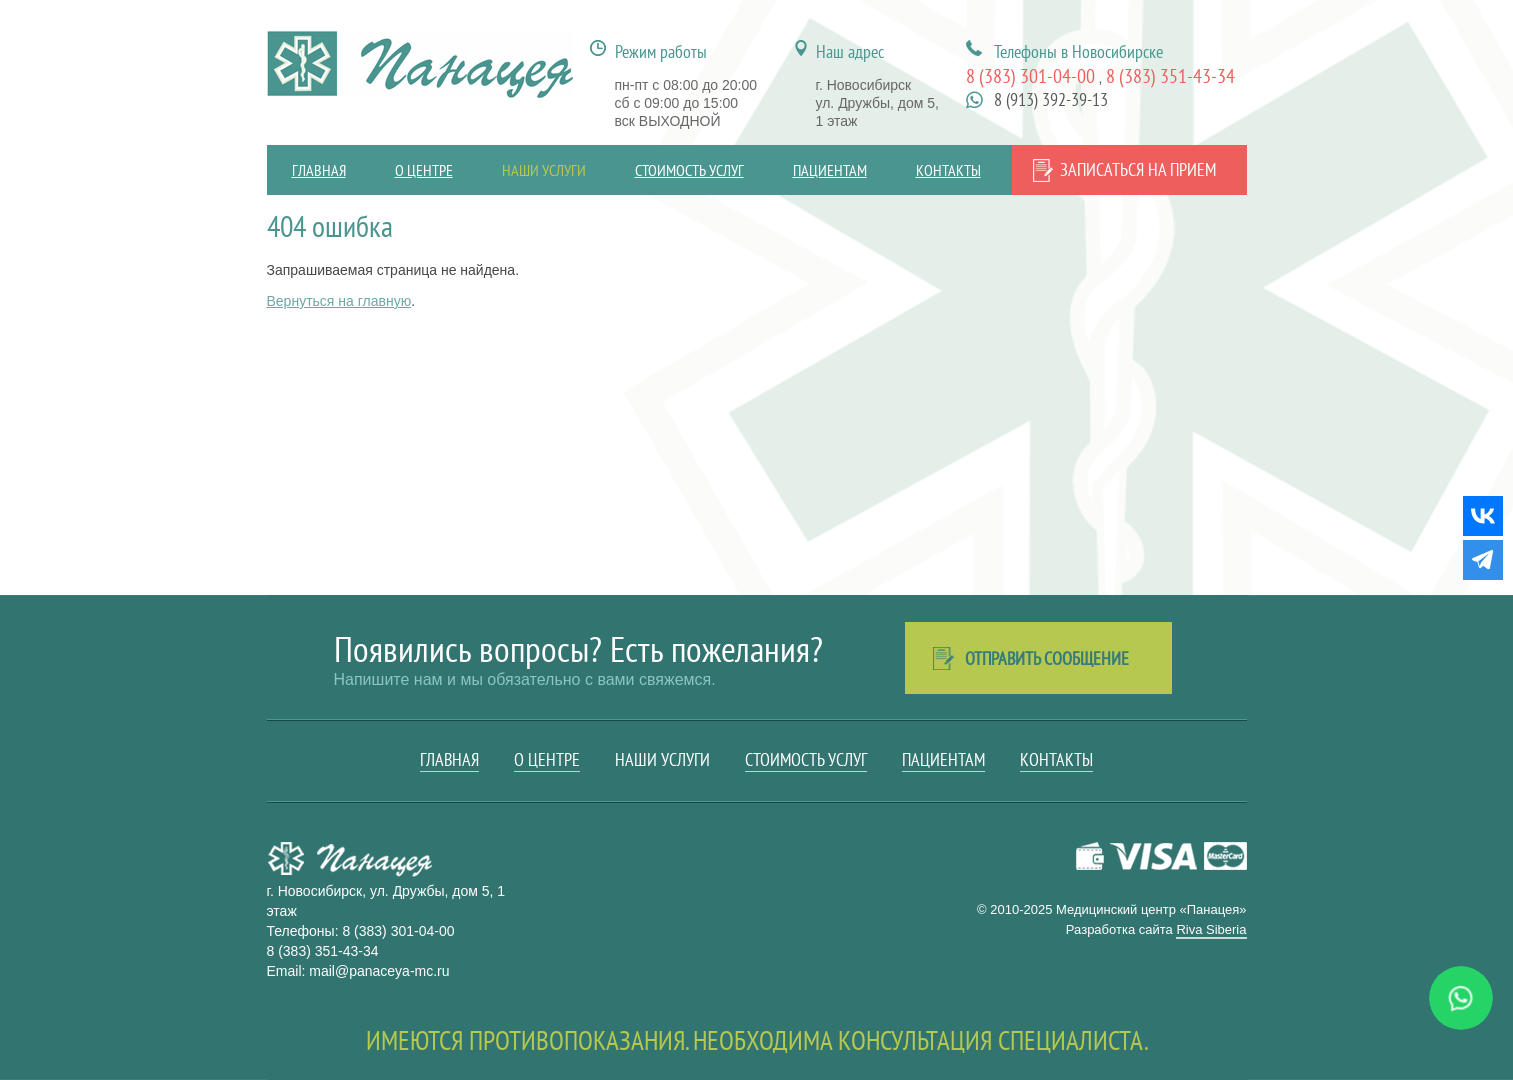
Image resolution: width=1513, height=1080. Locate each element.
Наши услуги (544, 170)
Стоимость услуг (689, 170)
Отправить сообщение (1047, 658)
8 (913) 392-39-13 (1051, 99)
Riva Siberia (1211, 929)
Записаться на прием (1138, 169)
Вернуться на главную (339, 301)
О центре (424, 170)
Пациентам (830, 170)
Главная (319, 170)
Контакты (948, 170)
